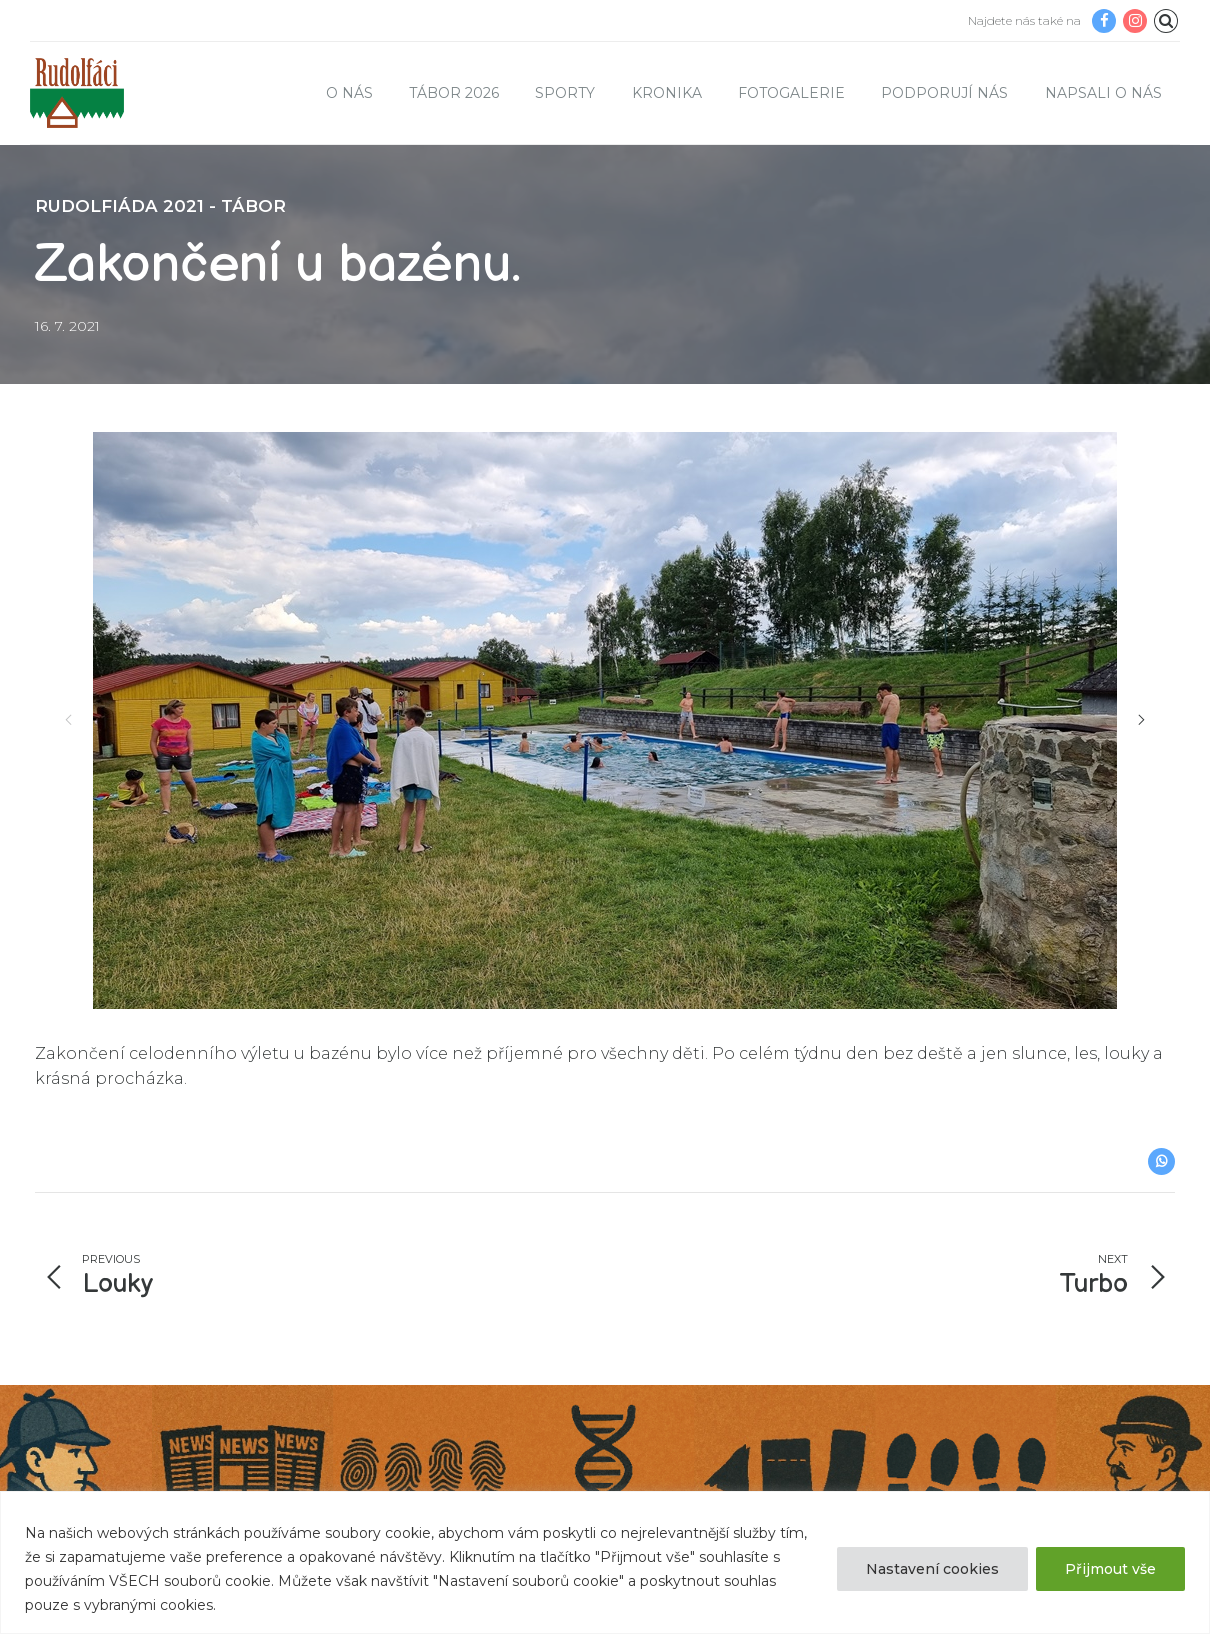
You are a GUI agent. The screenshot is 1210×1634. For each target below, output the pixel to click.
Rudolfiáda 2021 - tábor (160, 206)
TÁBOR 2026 (454, 93)
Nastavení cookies (932, 1569)
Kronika (667, 93)
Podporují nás (944, 93)
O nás (349, 93)
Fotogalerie (791, 93)
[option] (605, 720)
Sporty (565, 93)
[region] (605, 1562)
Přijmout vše (1110, 1569)
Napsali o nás (1103, 93)
